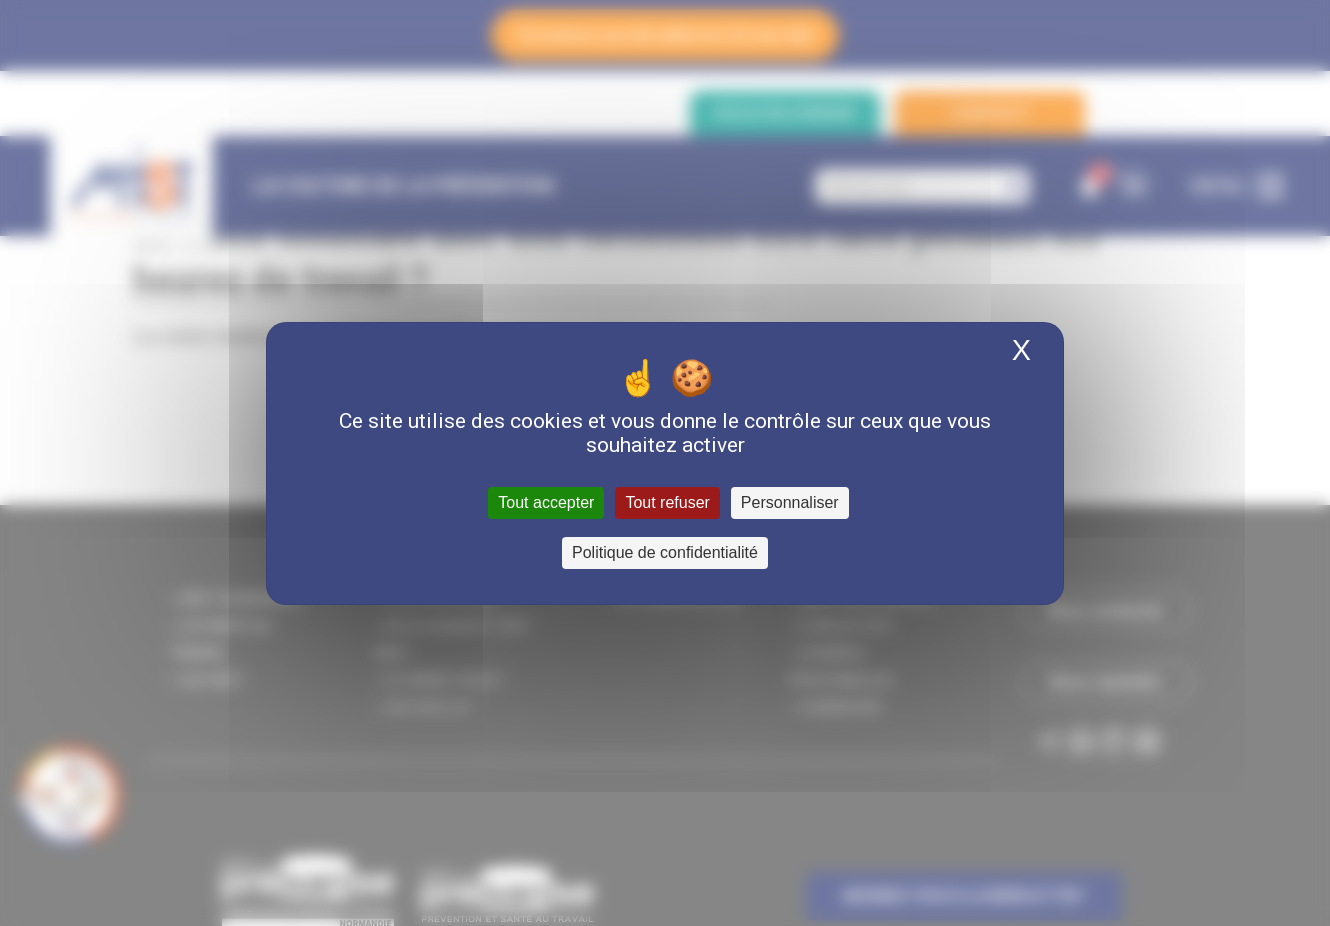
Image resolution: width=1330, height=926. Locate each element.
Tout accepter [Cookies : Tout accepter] (546, 502)
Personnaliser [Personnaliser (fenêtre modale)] (790, 502)
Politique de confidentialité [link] (665, 552)
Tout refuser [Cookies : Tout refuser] (667, 502)
